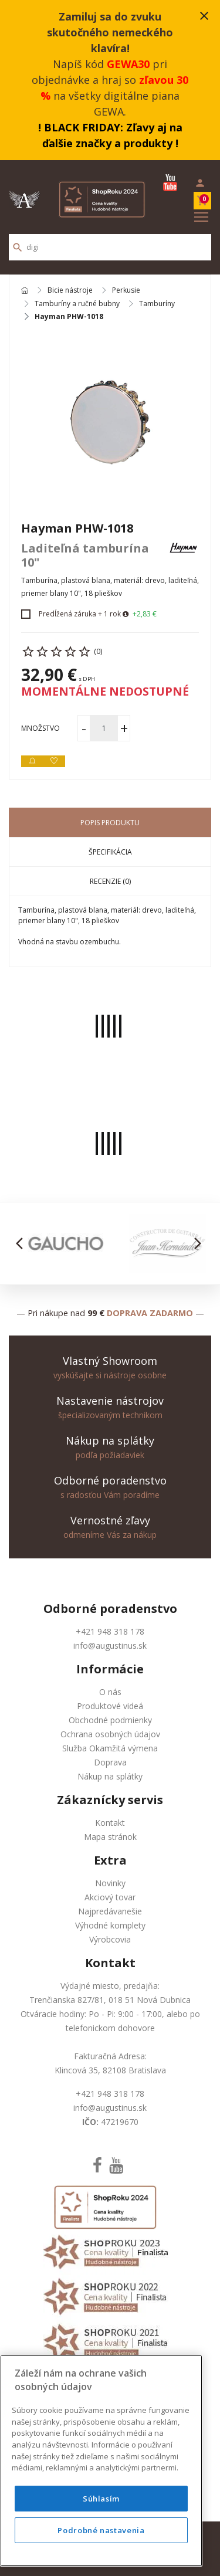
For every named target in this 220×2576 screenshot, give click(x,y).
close (204, 16)
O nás (110, 1691)
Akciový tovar (110, 1897)
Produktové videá (110, 1705)
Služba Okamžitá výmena (110, 1748)
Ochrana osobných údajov (110, 1734)
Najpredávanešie (110, 1911)
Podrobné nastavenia (100, 2530)
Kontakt (110, 1822)
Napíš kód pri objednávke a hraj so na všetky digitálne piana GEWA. (110, 63)
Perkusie (126, 290)
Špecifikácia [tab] (110, 852)
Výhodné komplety (110, 1925)
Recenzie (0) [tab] (110, 881)
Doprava (110, 1762)
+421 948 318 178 (110, 1631)
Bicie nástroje (70, 290)
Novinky (110, 1883)
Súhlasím (101, 2498)
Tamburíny (157, 303)
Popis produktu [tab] (110, 823)
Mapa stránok (110, 1836)
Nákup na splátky (110, 1776)
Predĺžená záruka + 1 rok (80, 614)
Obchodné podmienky (110, 1720)
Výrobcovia (110, 1939)
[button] (23, 1243)
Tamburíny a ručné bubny (77, 303)
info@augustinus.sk (110, 1645)
